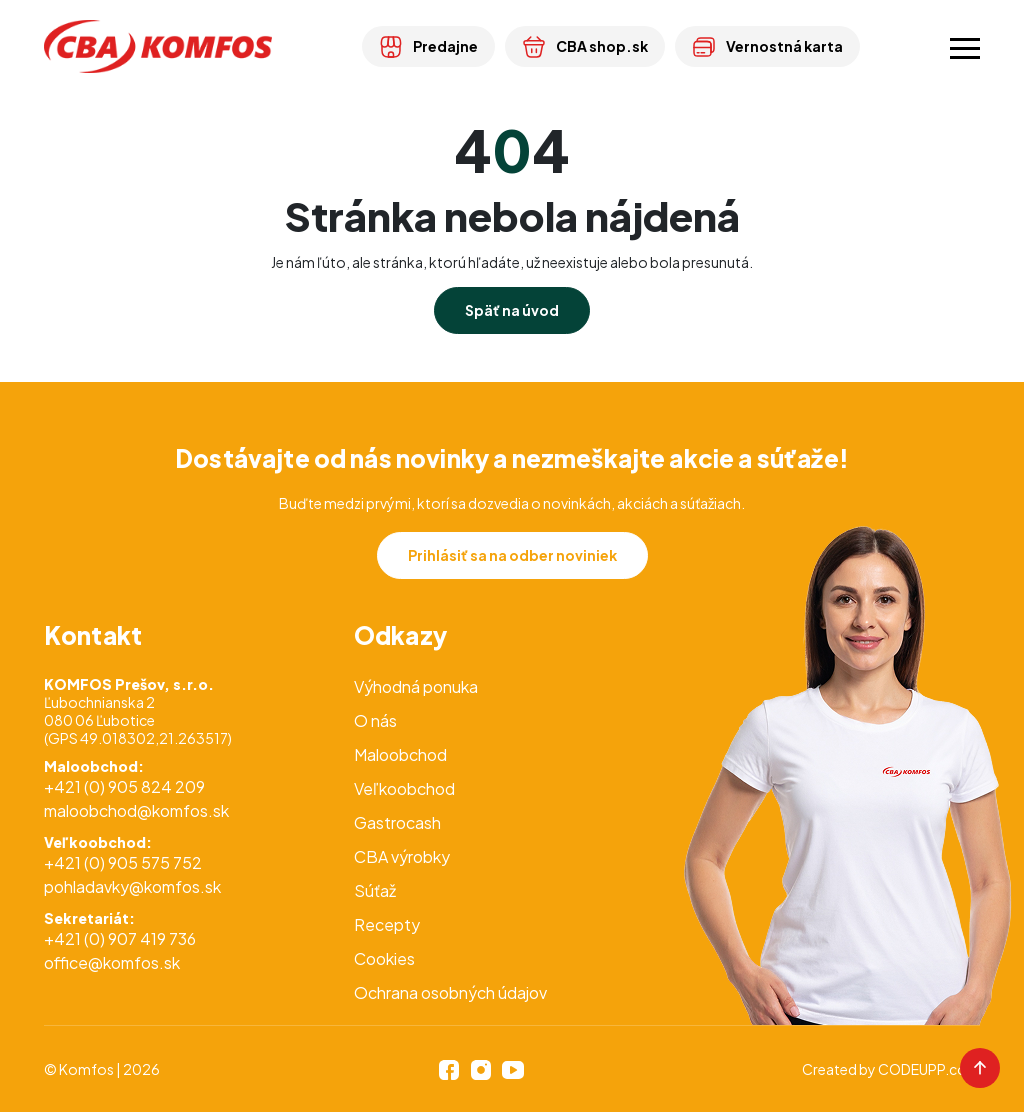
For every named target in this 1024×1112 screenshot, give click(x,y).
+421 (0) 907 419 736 (120, 938)
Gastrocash (397, 822)
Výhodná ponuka (416, 686)
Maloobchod (400, 754)
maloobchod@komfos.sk (136, 810)
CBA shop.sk (585, 46)
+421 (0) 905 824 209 (124, 786)
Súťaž (375, 890)
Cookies (384, 958)
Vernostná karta (767, 46)
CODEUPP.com (929, 1069)
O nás (375, 720)
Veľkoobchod (404, 788)
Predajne (428, 46)
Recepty (387, 924)
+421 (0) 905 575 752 (123, 862)
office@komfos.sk (112, 962)
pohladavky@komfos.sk (132, 886)
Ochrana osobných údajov (450, 992)
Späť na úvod (512, 310)
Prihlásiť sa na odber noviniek (512, 555)
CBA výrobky (402, 856)
